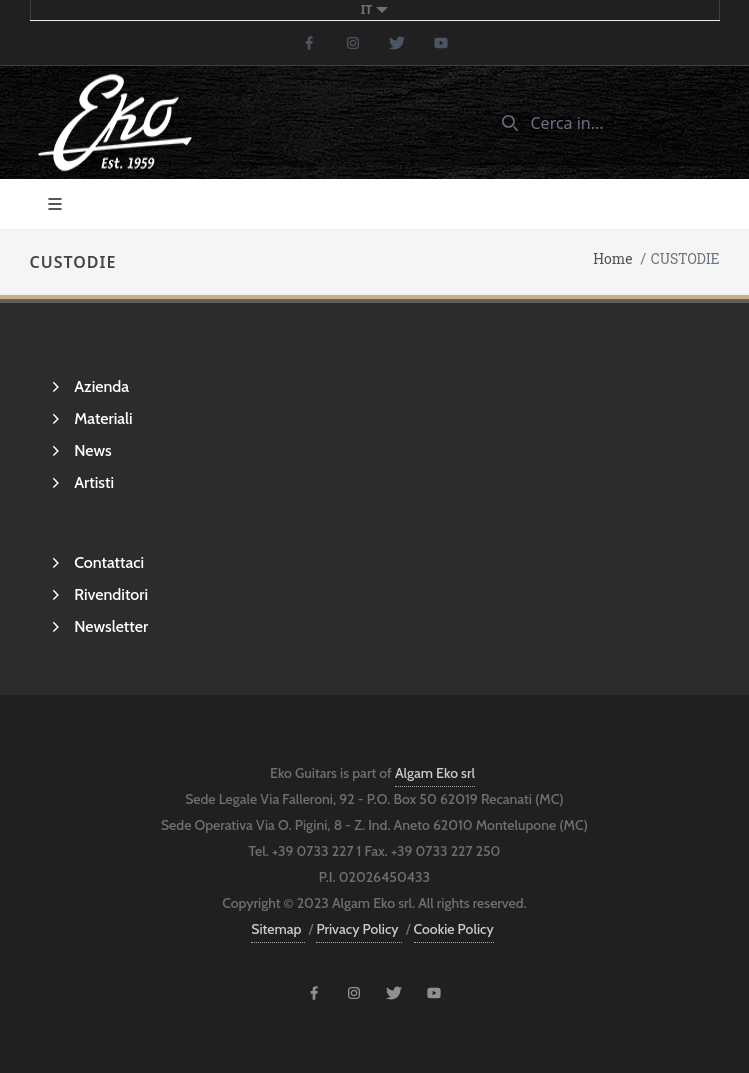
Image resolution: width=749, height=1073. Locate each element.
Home (612, 259)
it (375, 9)
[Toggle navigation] (55, 204)
